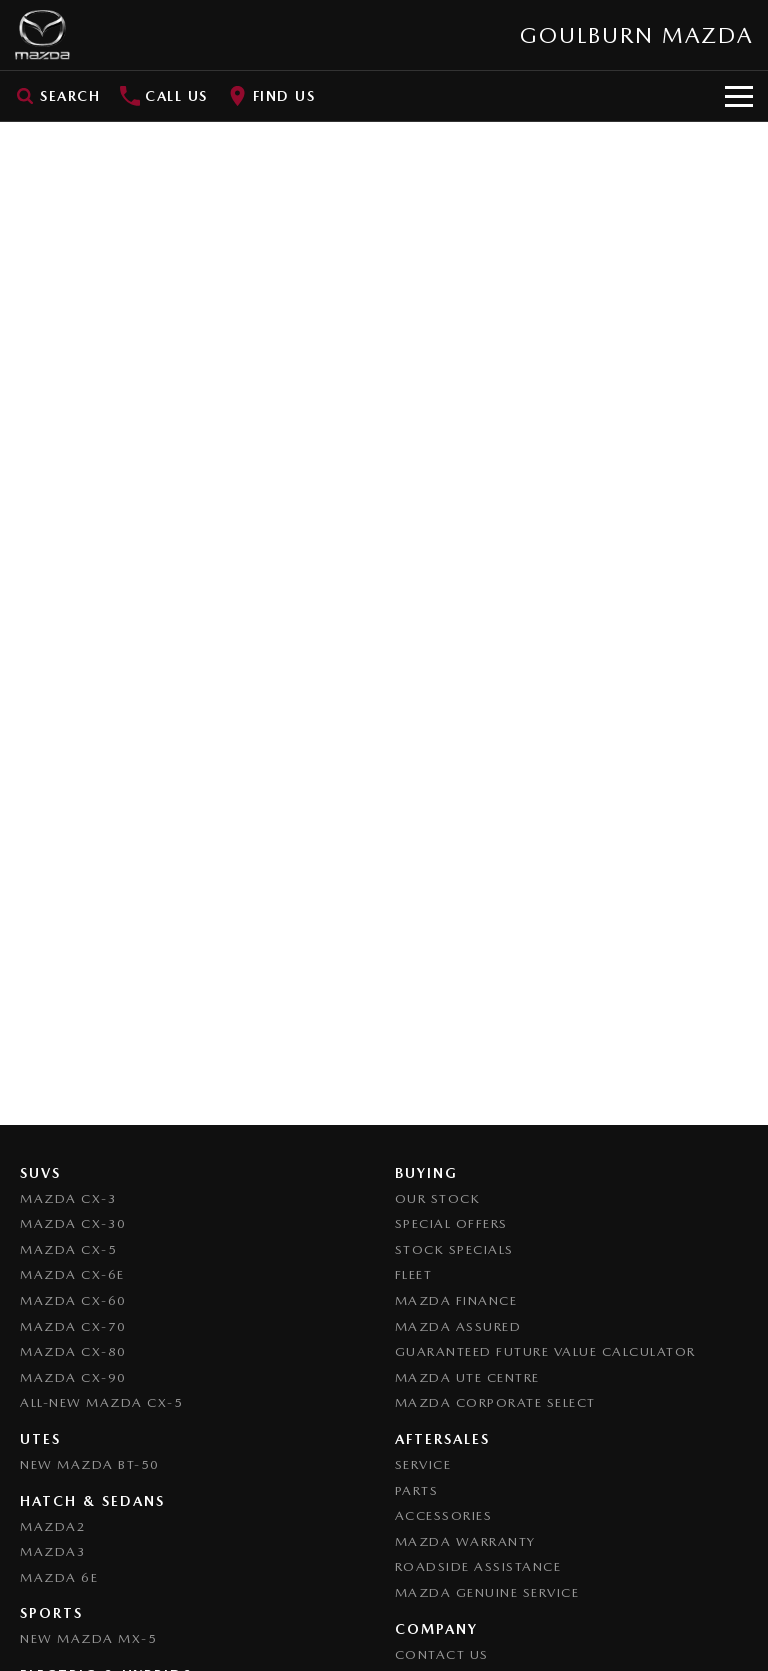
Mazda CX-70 (73, 1326)
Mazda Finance (456, 1300)
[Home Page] (42, 35)
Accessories (444, 1515)
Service (423, 1464)
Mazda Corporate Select (495, 1402)
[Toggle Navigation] (739, 96)
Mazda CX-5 (68, 1249)
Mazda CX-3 (68, 1198)
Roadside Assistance (478, 1566)
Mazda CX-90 (73, 1377)
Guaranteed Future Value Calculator (545, 1351)
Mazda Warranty (465, 1541)
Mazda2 (53, 1526)
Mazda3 (53, 1551)
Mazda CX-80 (73, 1351)
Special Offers (451, 1223)
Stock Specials (454, 1249)
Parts (417, 1490)
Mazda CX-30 (73, 1223)
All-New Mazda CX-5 (101, 1402)
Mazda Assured (458, 1326)
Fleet (414, 1274)
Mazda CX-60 (73, 1300)
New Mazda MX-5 (88, 1638)
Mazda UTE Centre (467, 1377)
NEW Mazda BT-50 (90, 1464)
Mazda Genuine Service (487, 1592)
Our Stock (438, 1198)
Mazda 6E (59, 1577)
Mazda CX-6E (72, 1274)
